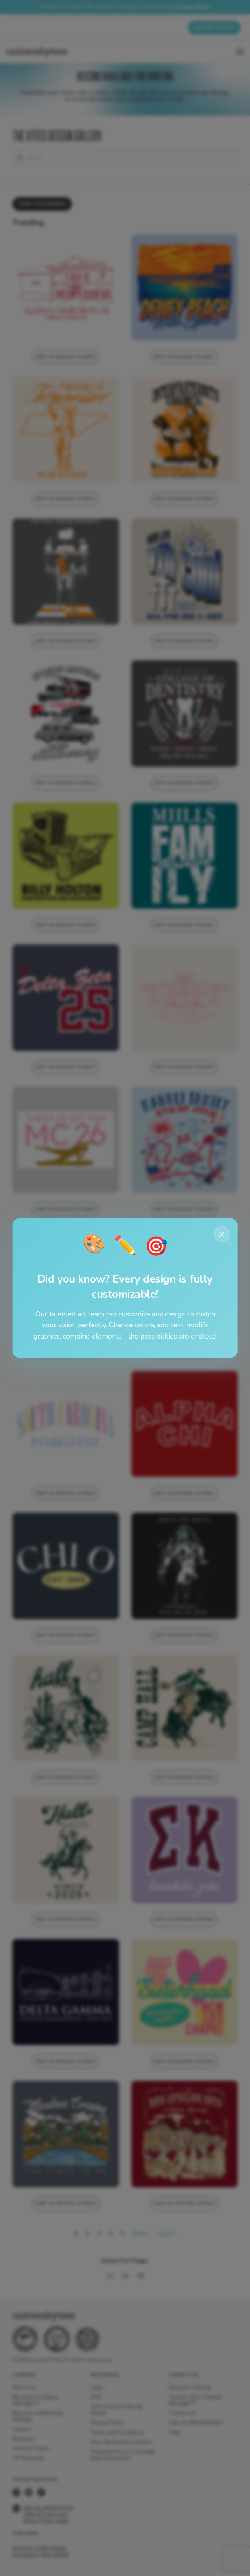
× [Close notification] (222, 1234)
